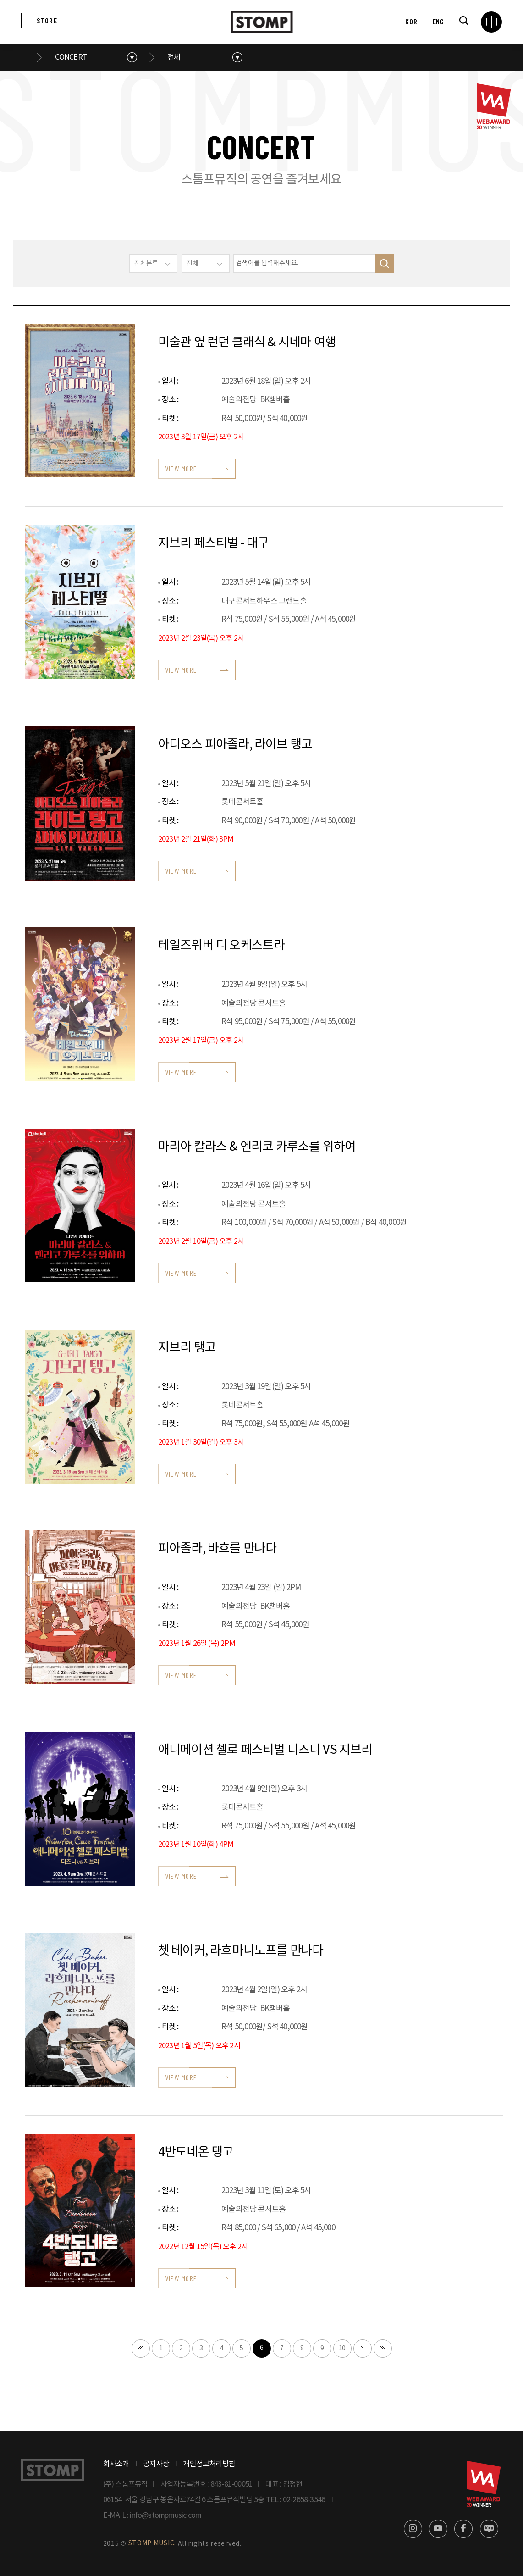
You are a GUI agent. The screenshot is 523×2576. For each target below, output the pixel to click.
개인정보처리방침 (209, 2464)
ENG (438, 21)
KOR (411, 21)
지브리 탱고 (187, 1348)
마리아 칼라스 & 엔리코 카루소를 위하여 (257, 1147)
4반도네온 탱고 (196, 2152)
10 (342, 2348)
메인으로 (26, 57)
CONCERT (71, 57)
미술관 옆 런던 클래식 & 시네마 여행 (247, 342)
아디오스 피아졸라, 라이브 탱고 (235, 744)
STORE (47, 20)
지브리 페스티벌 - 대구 (213, 543)
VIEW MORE (181, 468)
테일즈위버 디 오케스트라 (221, 945)
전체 (173, 57)
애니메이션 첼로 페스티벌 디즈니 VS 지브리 (265, 1750)
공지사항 (156, 2464)
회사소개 (116, 2464)
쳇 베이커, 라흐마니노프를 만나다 (241, 1951)
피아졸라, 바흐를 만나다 (217, 1548)
